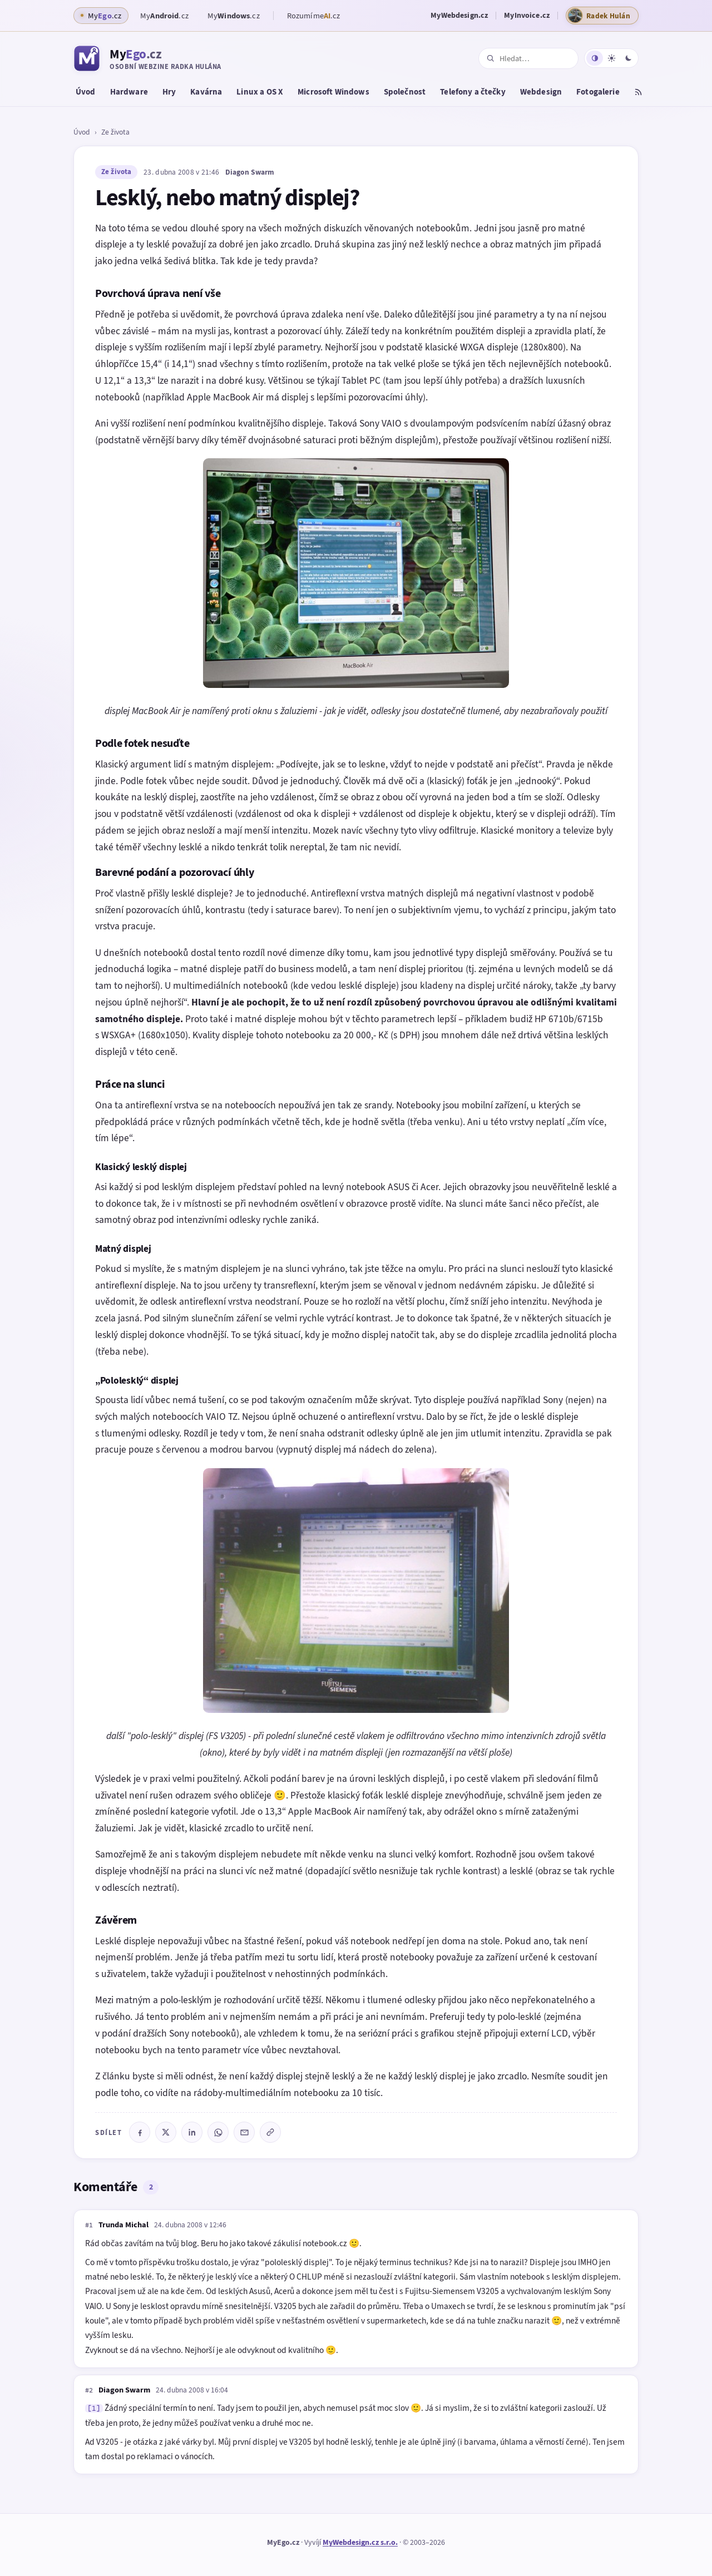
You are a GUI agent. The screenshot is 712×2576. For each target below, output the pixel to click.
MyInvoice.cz (527, 15)
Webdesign (541, 91)
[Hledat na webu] (534, 58)
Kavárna (206, 91)
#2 (89, 2390)
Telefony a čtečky (473, 91)
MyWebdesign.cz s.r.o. (360, 2542)
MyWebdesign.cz (459, 15)
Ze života (115, 132)
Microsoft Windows (333, 91)
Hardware (129, 91)
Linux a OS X (259, 91)
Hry (169, 91)
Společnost (405, 91)
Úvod (86, 91)
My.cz (164, 15)
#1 (89, 2225)
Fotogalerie (598, 91)
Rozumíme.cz (313, 15)
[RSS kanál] (638, 93)
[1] (94, 2408)
